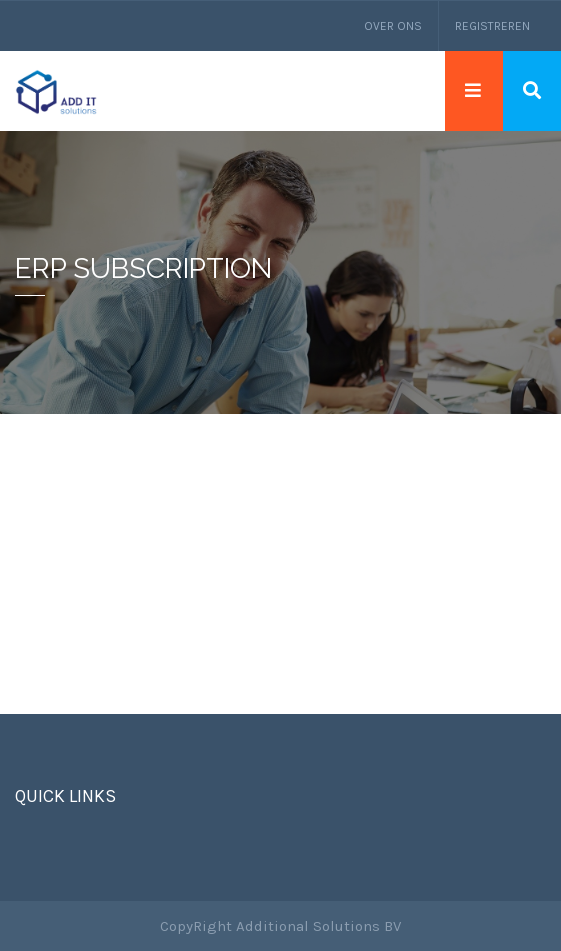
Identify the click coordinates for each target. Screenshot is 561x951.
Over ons (393, 26)
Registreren (492, 26)
